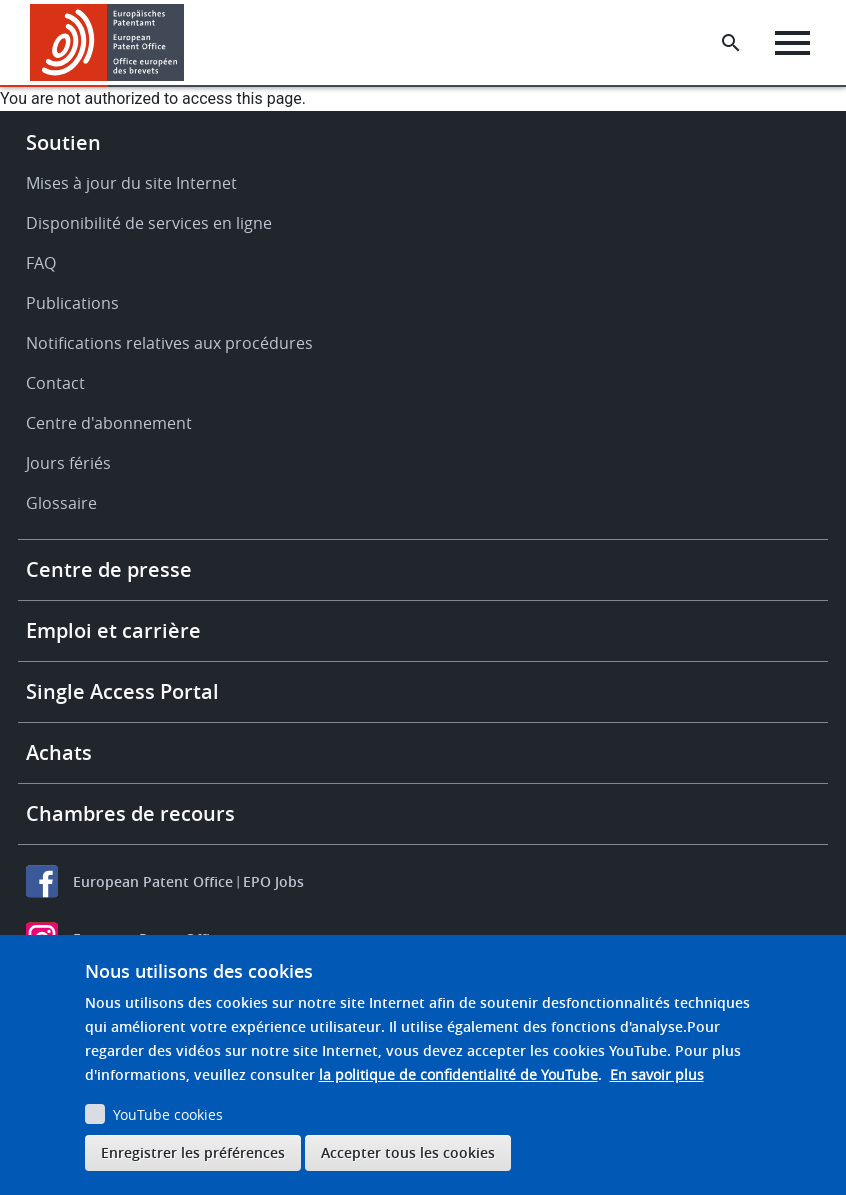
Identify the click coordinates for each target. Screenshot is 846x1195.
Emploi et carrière (113, 630)
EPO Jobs (273, 881)
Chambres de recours (130, 813)
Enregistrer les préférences (193, 1152)
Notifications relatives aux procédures (169, 343)
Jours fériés (68, 463)
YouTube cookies (168, 1114)
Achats (59, 752)
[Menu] (792, 43)
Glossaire (61, 503)
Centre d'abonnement (109, 423)
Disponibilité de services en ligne (149, 223)
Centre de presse (109, 569)
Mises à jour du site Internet (131, 183)
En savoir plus (657, 1074)
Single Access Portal (122, 691)
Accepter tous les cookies (408, 1152)
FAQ (41, 263)
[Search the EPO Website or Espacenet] (731, 43)
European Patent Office (153, 881)
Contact (55, 383)
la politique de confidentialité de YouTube (458, 1074)
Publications (72, 303)
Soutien (63, 142)
